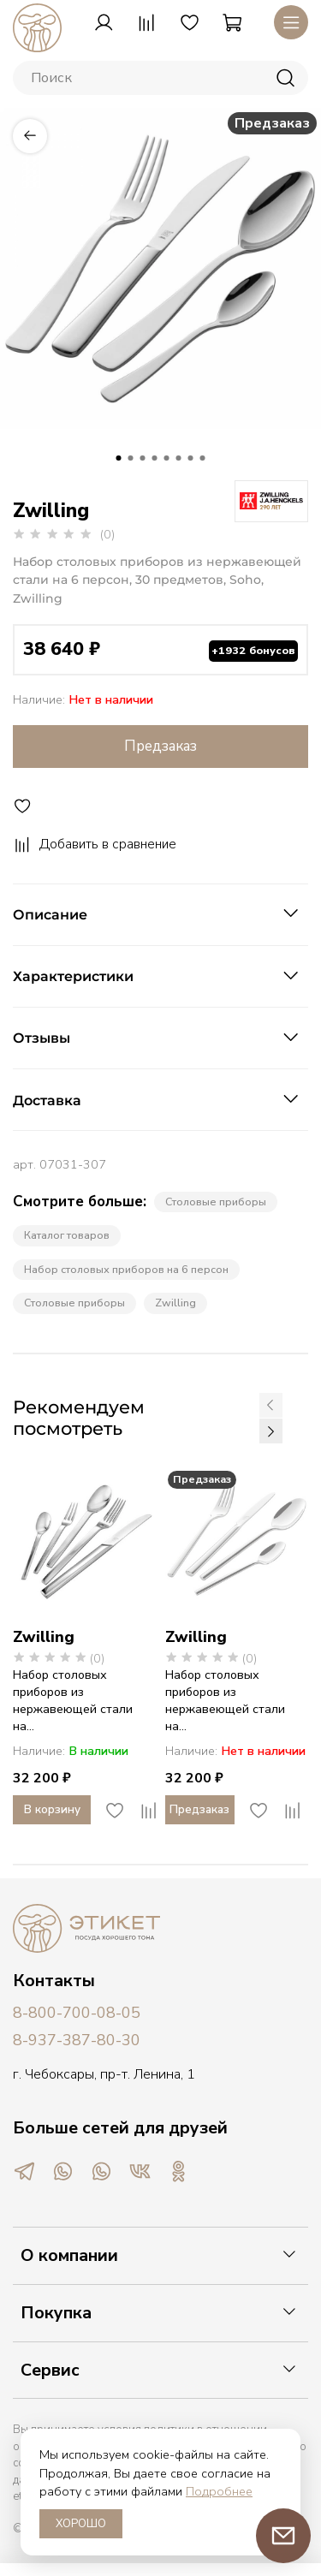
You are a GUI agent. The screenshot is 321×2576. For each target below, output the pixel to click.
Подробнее (219, 2491)
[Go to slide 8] (202, 458)
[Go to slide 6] (178, 458)
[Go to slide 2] (131, 458)
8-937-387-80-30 (76, 2040)
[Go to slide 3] (143, 458)
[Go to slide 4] (155, 458)
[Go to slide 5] (166, 458)
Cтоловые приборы (74, 1302)
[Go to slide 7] (190, 458)
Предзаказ (160, 746)
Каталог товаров (67, 1235)
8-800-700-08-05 (76, 2012)
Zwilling (175, 1302)
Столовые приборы (215, 1201)
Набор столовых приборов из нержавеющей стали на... (73, 1699)
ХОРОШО (81, 2523)
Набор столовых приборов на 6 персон (126, 1269)
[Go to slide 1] (119, 458)
